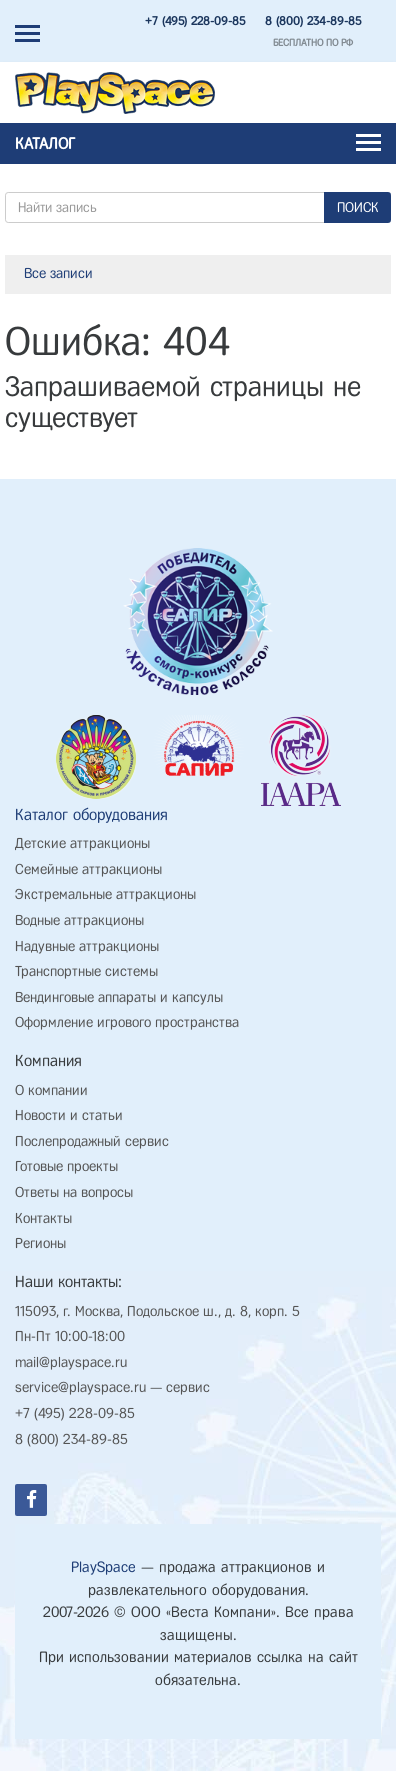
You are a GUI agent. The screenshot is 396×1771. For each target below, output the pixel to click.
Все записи (58, 273)
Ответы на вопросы (74, 1192)
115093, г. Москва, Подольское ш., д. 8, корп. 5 (157, 1311)
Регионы (40, 1243)
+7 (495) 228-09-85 (195, 21)
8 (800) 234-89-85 (313, 21)
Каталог (198, 143)
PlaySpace (103, 1567)
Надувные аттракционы (87, 946)
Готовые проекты (66, 1166)
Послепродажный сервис (92, 1141)
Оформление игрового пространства (127, 1022)
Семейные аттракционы (88, 869)
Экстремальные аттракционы (105, 894)
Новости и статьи (69, 1115)
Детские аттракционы (82, 843)
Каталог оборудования (91, 814)
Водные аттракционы (79, 920)
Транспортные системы (86, 971)
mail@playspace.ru (71, 1362)
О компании (51, 1090)
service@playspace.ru (80, 1387)
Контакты (43, 1218)
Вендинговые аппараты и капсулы (119, 997)
